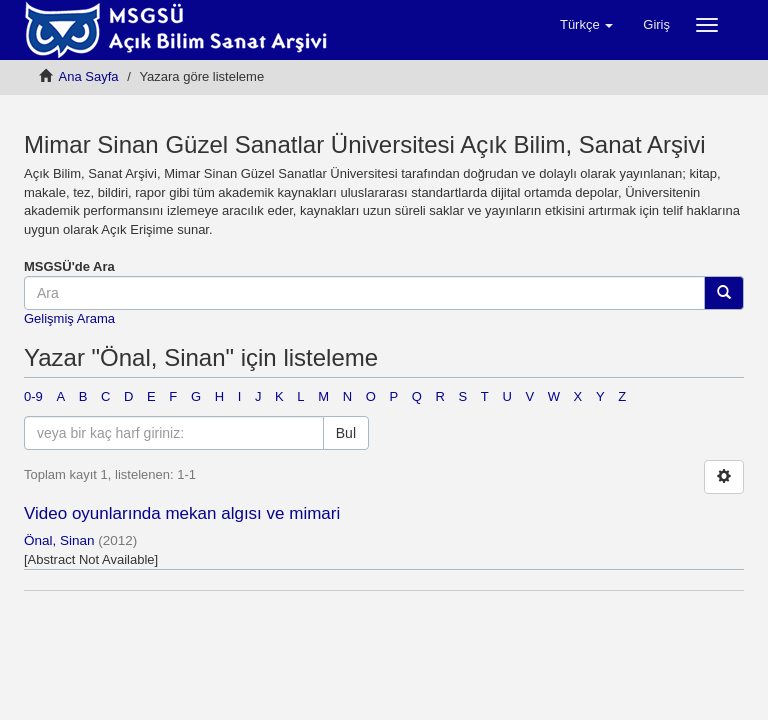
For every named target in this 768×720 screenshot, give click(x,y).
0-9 (33, 396)
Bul (346, 433)
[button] (586, 25)
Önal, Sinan (59, 540)
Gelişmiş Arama (69, 318)
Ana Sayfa (89, 76)
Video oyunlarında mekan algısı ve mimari (182, 513)
